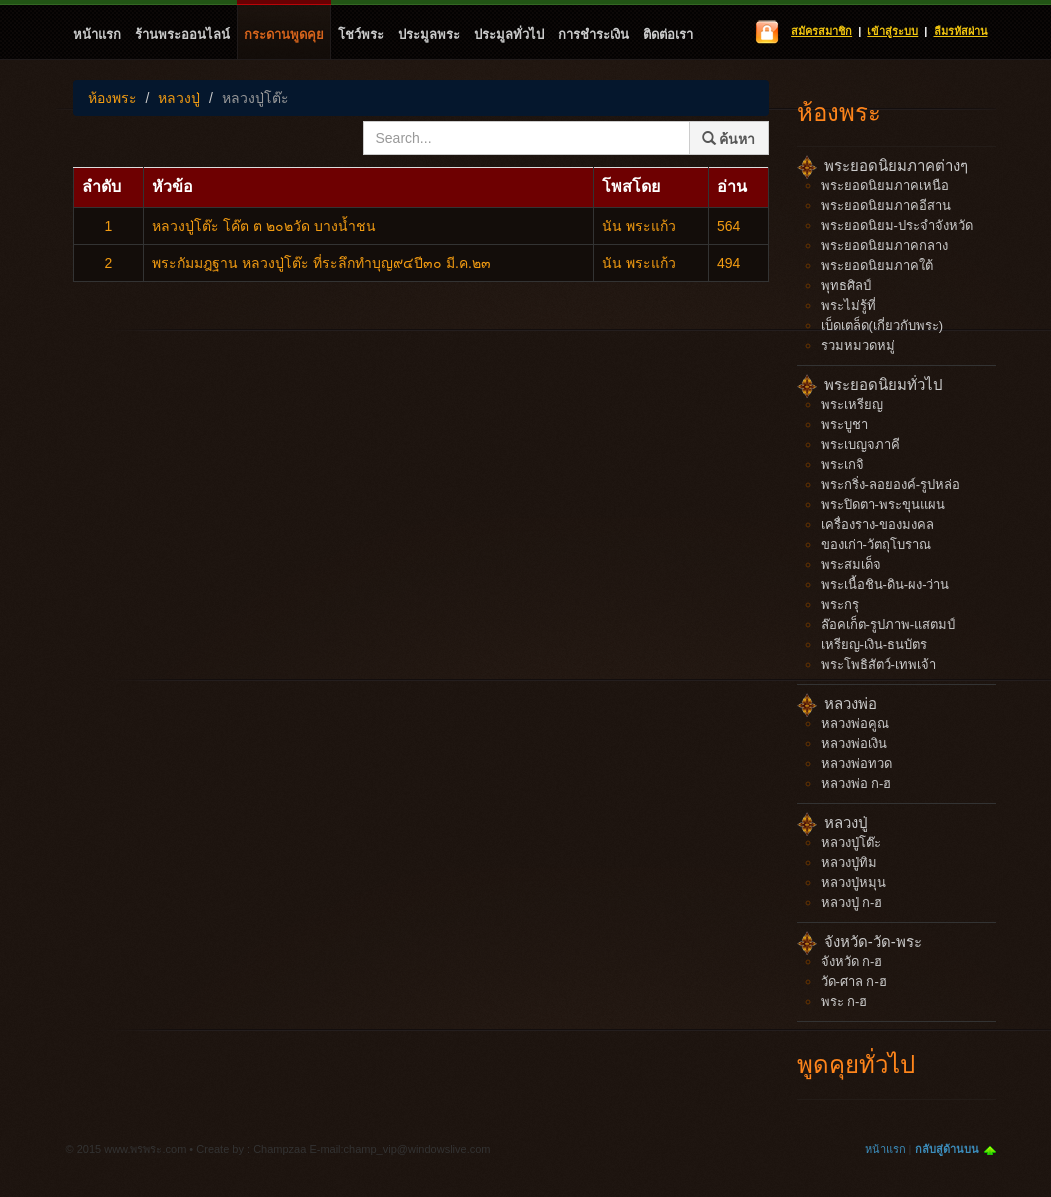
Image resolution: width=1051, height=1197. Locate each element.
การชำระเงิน (593, 34)
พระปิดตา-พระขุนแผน (883, 504)
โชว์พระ (361, 34)
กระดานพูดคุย (284, 34)
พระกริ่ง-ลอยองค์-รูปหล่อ (891, 484)
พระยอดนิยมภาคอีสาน (886, 205)
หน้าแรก (97, 34)
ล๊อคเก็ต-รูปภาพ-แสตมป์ (888, 624)
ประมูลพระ (429, 34)
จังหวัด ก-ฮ (852, 961)
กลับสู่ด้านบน (947, 1149)
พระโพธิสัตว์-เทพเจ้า (878, 664)
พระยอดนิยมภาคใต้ (877, 265)
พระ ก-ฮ (844, 1001)
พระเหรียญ (852, 404)
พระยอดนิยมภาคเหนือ (885, 185)
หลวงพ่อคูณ (855, 723)
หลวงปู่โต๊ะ (255, 98)
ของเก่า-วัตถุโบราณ (876, 544)
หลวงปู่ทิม (849, 862)
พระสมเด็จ (851, 564)
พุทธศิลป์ (846, 285)
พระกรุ (840, 604)
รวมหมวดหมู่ (858, 345)
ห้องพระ (112, 98)
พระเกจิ (842, 464)
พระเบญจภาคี (860, 444)
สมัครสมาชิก (821, 31)
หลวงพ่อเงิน (854, 743)
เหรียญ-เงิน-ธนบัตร (874, 644)
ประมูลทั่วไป (509, 34)
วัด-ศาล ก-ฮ (854, 981)
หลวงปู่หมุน (853, 882)
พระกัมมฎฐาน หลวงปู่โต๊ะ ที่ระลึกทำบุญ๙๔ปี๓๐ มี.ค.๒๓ (321, 263)
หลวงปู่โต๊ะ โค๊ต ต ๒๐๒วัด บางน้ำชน (264, 226)
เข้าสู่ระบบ (892, 31)
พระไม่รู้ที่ (848, 305)
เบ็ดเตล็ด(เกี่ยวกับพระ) (882, 325)
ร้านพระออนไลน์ (182, 34)
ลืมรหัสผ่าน (961, 31)
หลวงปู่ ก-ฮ (852, 902)
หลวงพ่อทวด (856, 763)
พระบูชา (844, 424)
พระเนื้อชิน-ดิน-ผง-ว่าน (885, 584)
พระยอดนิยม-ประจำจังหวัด (897, 225)
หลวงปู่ (179, 98)
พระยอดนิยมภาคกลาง (884, 245)
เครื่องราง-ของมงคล (877, 524)
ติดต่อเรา (668, 34)
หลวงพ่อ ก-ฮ (856, 783)
